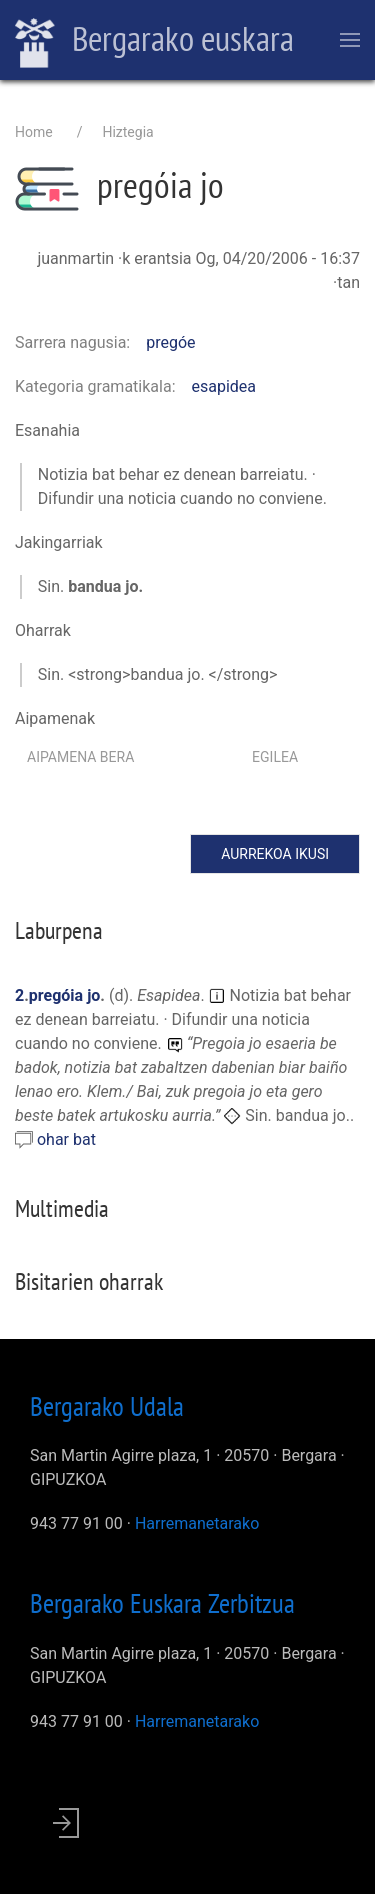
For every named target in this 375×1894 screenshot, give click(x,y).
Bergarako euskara (154, 41)
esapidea (224, 386)
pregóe (170, 342)
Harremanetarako (197, 1523)
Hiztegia (127, 132)
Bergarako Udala (107, 1406)
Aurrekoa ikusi (275, 854)
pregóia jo (65, 995)
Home (34, 132)
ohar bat (66, 1139)
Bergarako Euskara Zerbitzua (162, 1603)
